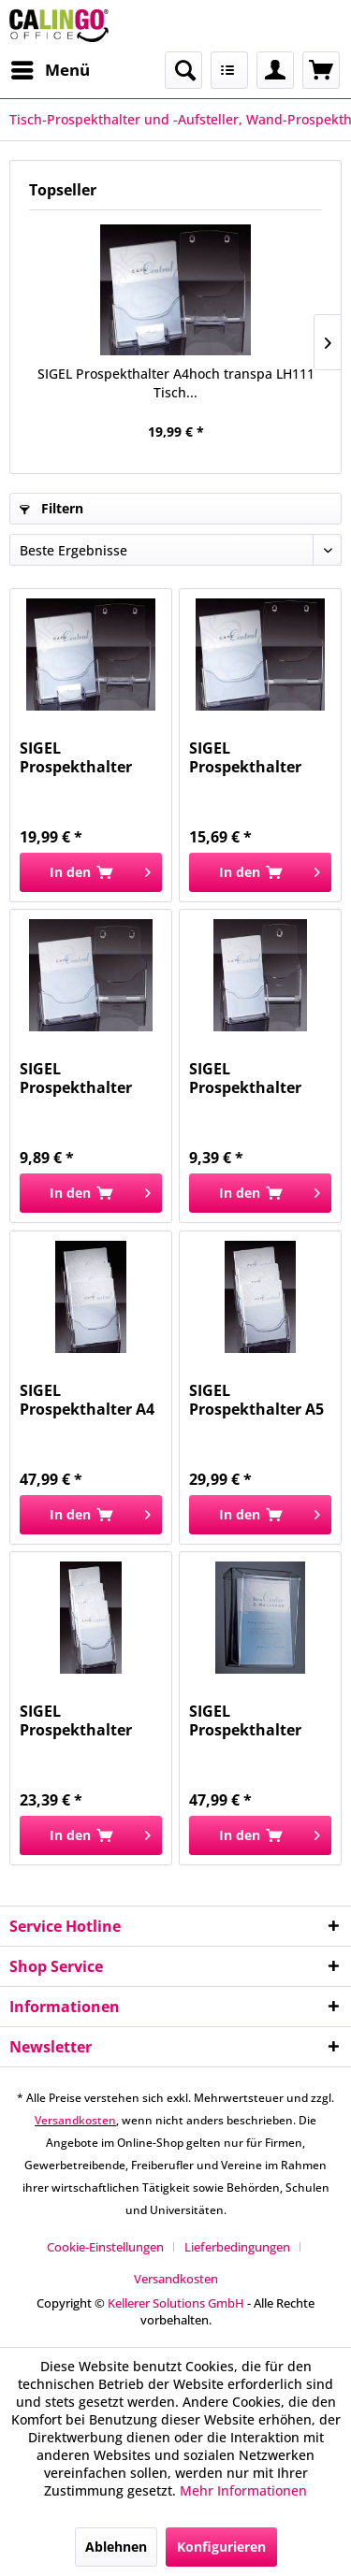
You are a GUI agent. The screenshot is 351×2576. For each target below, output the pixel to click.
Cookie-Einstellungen (105, 2246)
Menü (50, 67)
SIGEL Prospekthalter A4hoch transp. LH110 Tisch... (246, 757)
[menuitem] (49, 70)
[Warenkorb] (321, 70)
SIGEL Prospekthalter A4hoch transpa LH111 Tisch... (175, 383)
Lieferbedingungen (237, 2246)
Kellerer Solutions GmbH (176, 2303)
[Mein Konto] (275, 70)
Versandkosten (75, 2120)
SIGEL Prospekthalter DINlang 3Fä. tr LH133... (76, 1720)
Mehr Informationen (243, 2490)
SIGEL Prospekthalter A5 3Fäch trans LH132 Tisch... (257, 1399)
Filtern (51, 508)
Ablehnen (116, 2546)
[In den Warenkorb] (91, 872)
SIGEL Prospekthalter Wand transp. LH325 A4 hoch (245, 1720)
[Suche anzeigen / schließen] (183, 70)
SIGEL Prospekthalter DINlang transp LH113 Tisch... (246, 1078)
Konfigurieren (221, 2546)
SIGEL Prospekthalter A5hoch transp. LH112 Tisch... (77, 1078)
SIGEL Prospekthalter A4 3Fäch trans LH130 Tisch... (88, 1399)
